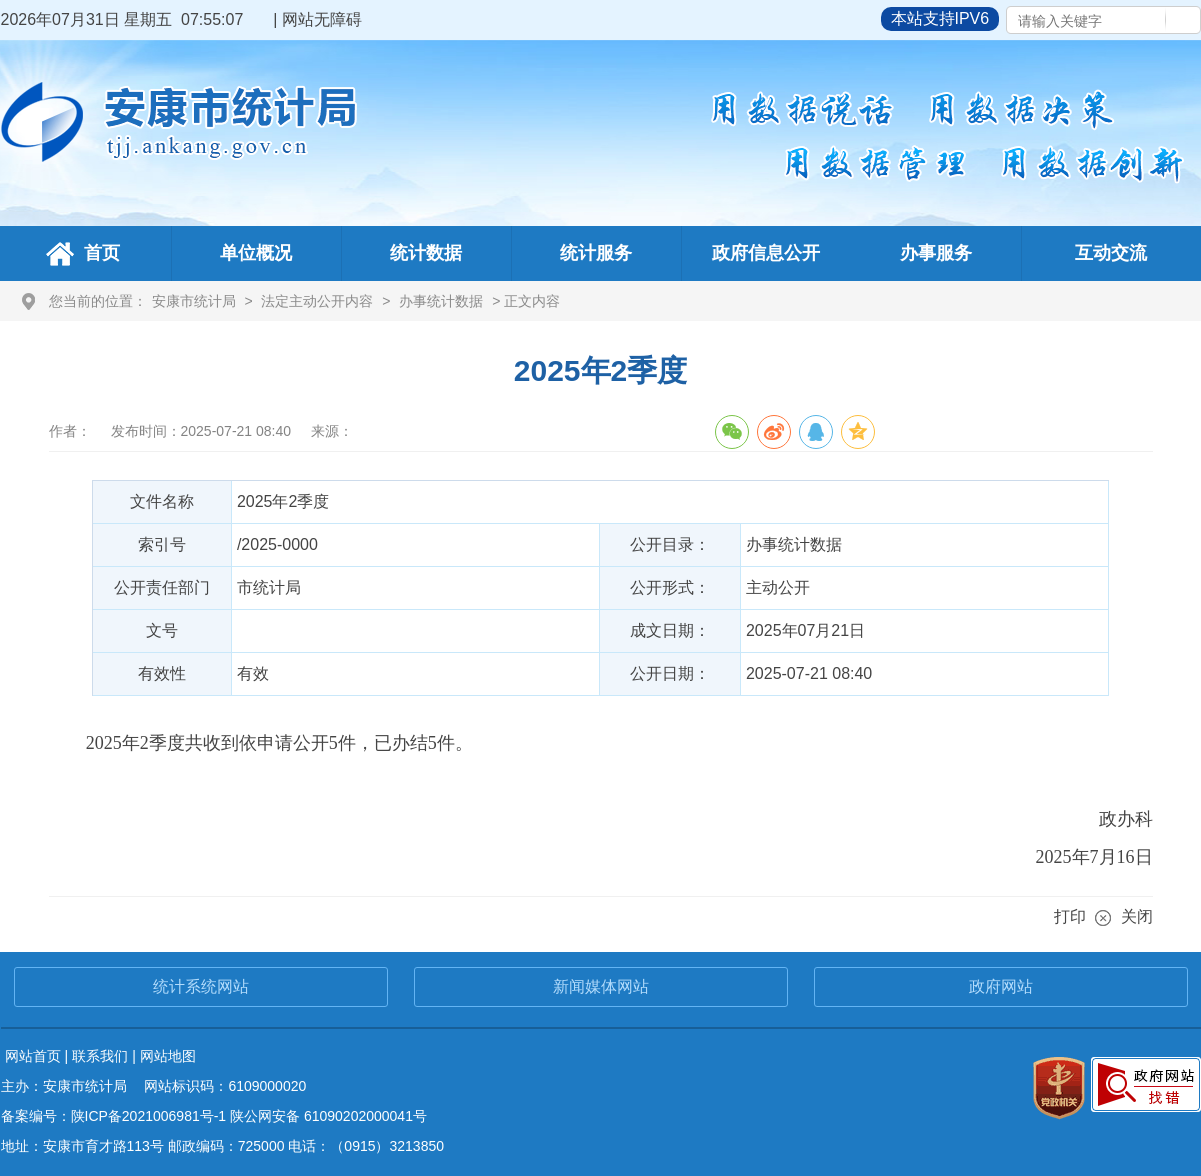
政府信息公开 (766, 253)
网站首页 (33, 1056)
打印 (1070, 916)
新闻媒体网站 (601, 986)
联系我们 (100, 1056)
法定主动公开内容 (317, 301)
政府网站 (1001, 986)
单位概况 (256, 253)
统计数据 (426, 253)
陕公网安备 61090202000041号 (328, 1116)
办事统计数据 (441, 301)
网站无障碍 (322, 19)
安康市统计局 (194, 301)
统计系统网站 (201, 986)
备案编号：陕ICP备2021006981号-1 (114, 1116)
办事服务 (936, 253)
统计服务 (596, 253)
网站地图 (168, 1056)
